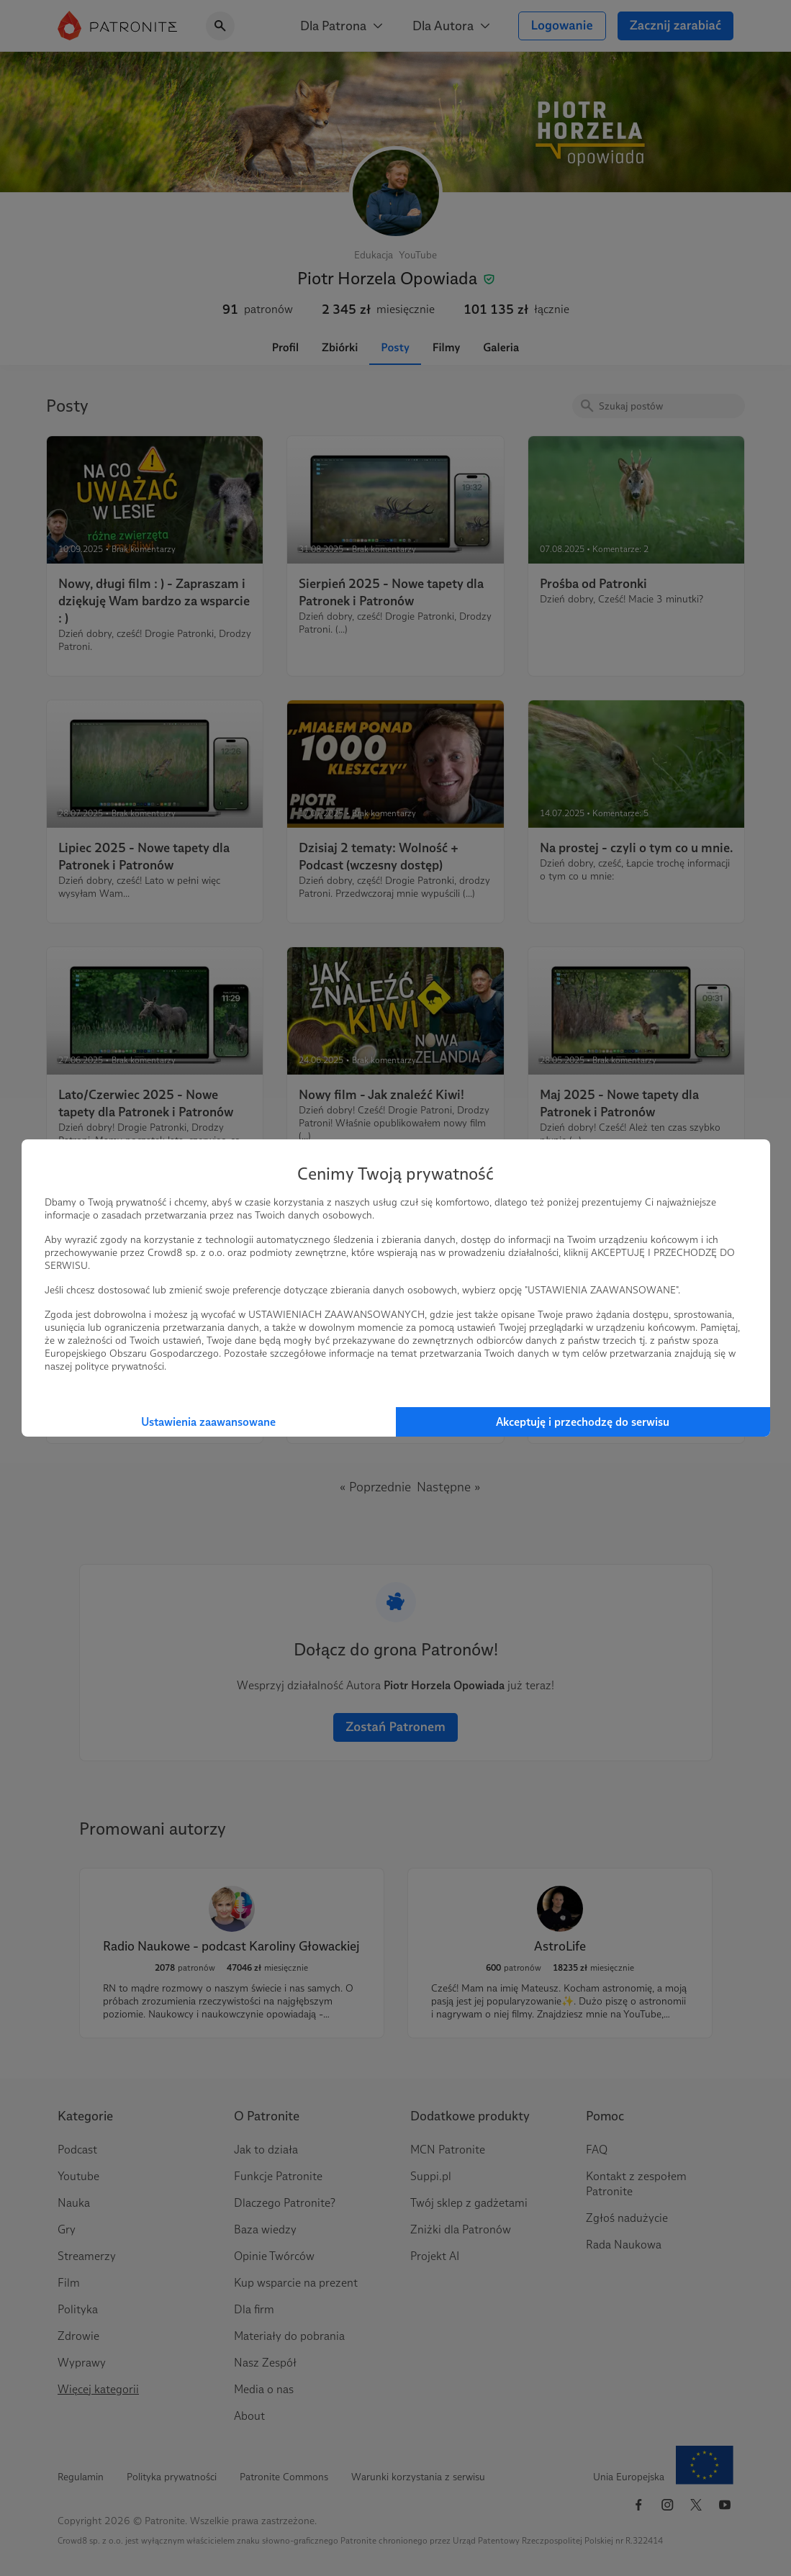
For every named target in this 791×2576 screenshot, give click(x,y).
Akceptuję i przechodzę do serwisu (582, 1421)
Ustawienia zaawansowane (208, 1421)
